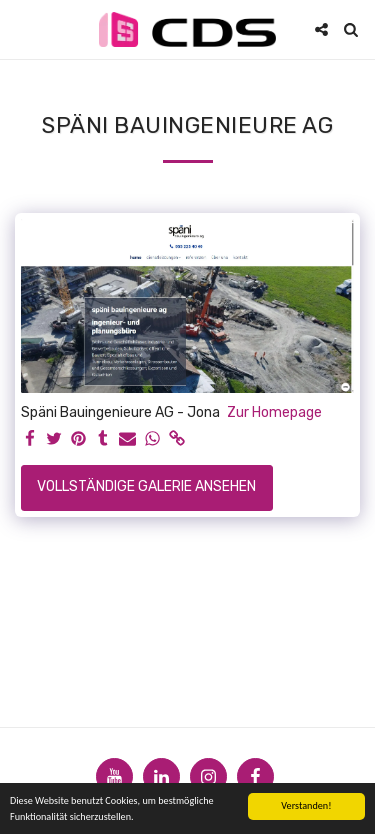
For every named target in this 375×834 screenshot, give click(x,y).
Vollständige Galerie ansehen (146, 486)
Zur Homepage (274, 412)
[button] (22, 29)
